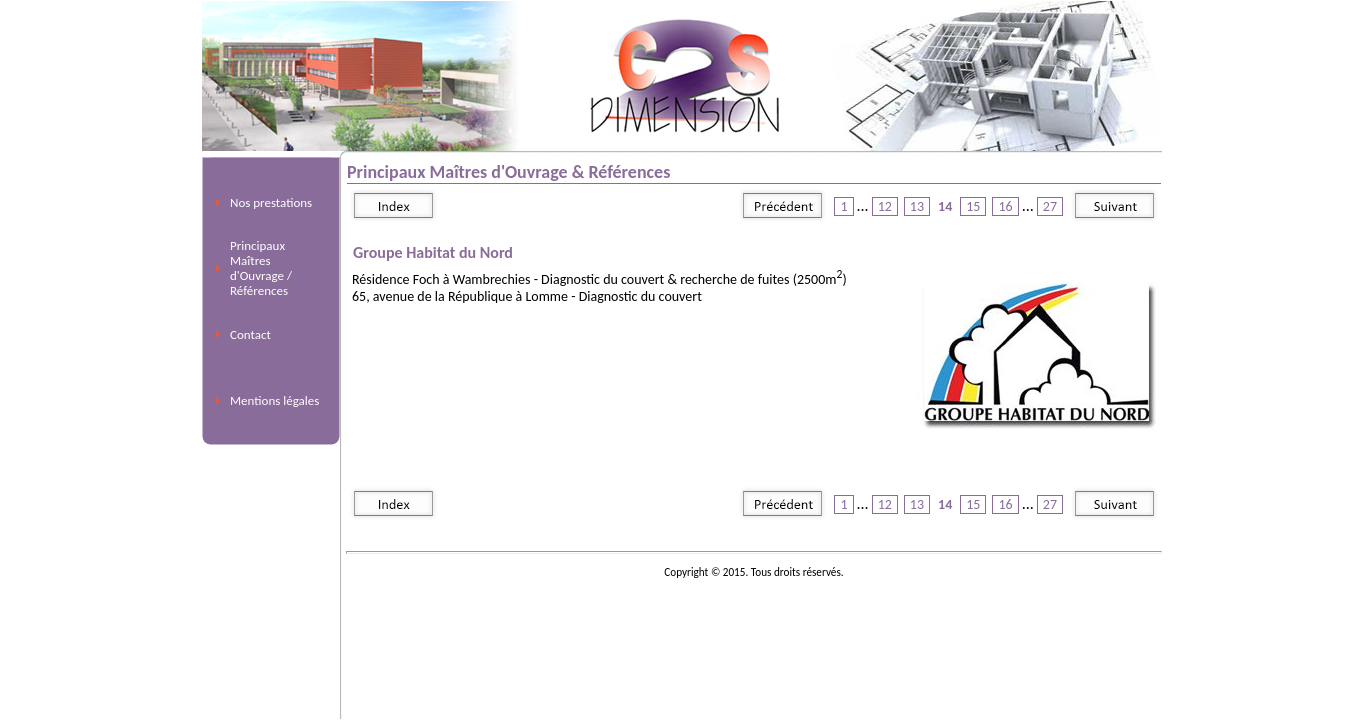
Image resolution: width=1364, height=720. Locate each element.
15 (973, 206)
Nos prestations (271, 202)
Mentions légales (274, 400)
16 (1005, 206)
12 (885, 206)
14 (945, 206)
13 (917, 206)
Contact (250, 334)
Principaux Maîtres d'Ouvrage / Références (261, 268)
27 (1050, 206)
